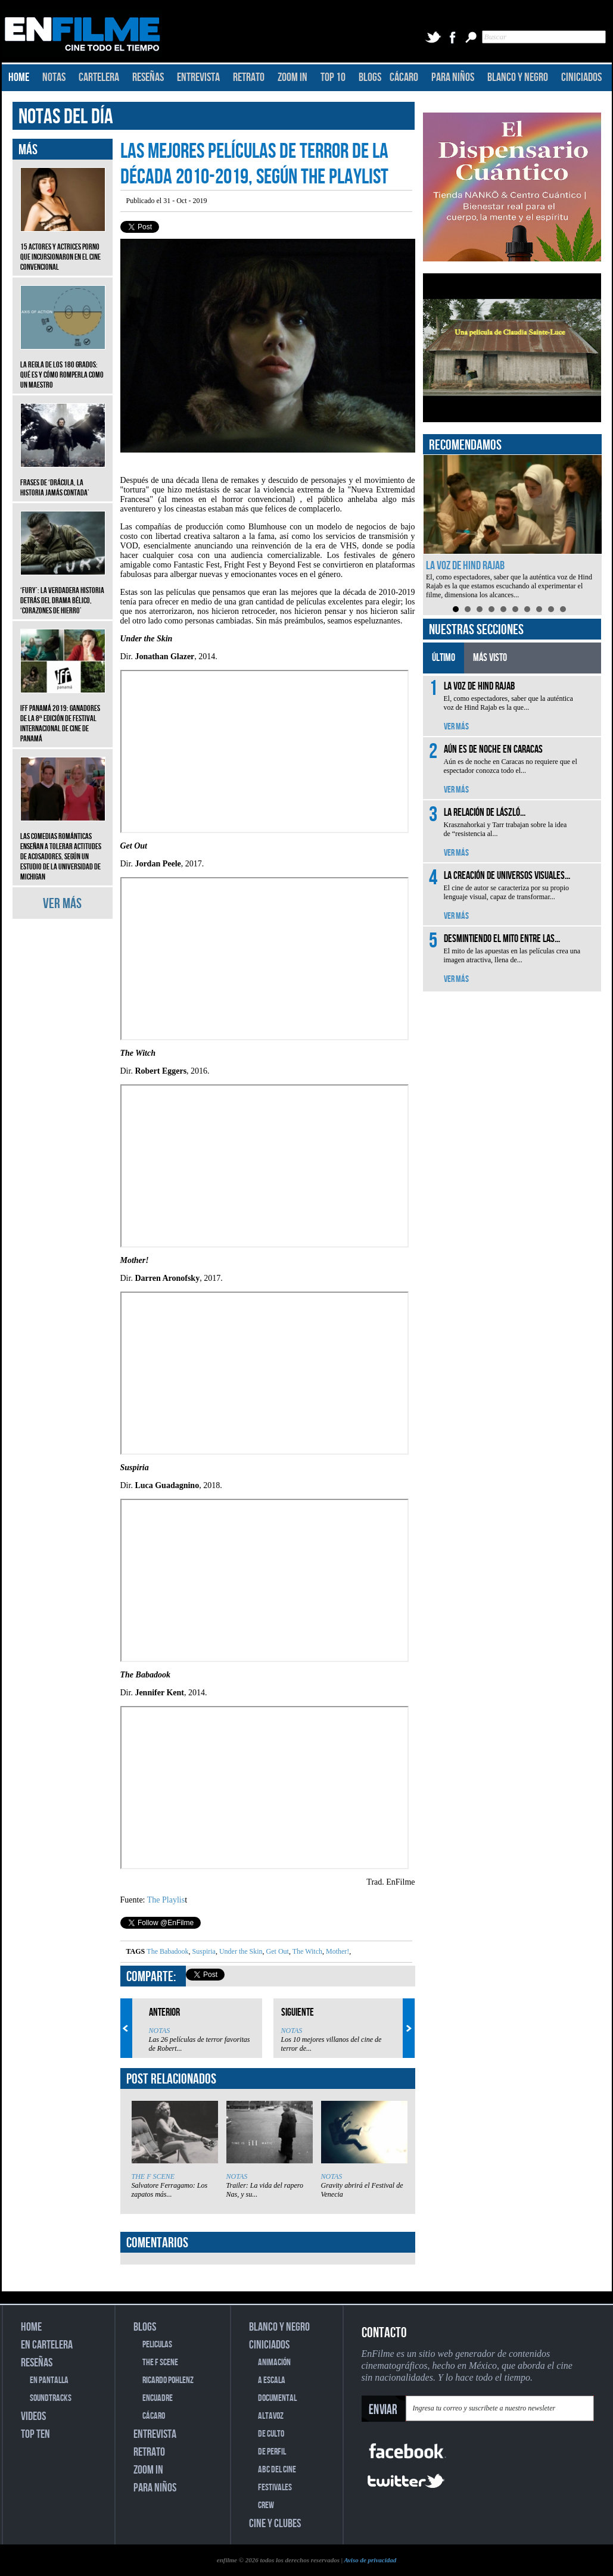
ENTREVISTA (198, 77)
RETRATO (249, 77)
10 (563, 609)
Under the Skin (240, 1951)
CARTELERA (99, 77)
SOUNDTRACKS (50, 2398)
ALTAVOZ (271, 2416)
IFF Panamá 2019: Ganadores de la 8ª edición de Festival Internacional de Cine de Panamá (62, 714)
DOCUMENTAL (277, 2398)
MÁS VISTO (490, 657)
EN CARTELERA (47, 2345)
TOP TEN (35, 2434)
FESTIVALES (275, 2487)
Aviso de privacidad (370, 2559)
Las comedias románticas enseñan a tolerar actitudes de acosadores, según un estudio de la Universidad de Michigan (62, 847)
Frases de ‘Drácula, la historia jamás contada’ (62, 479)
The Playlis (166, 1899)
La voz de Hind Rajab (465, 566)
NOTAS (54, 77)
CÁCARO (404, 77)
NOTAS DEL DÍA (65, 117)
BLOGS (370, 77)
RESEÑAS (148, 77)
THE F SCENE (153, 2176)
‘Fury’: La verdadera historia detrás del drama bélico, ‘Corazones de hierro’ (62, 591)
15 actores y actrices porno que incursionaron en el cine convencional (62, 248)
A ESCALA (271, 2380)
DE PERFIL (272, 2452)
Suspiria (203, 1951)
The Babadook (167, 1951)
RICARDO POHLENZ (168, 2380)
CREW (266, 2505)
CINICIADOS (581, 77)
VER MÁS (62, 903)
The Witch (306, 1951)
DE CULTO (271, 2434)
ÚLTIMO (443, 657)
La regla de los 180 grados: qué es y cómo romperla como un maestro (62, 366)
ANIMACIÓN (274, 2362)
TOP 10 (333, 77)
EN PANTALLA (49, 2380)
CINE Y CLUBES (275, 2523)
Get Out (277, 1951)
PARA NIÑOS (452, 77)
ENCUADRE (157, 2398)
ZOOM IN (292, 77)
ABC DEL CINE (277, 2469)
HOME (18, 77)
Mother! (336, 1951)
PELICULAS (157, 2344)
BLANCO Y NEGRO (517, 77)
